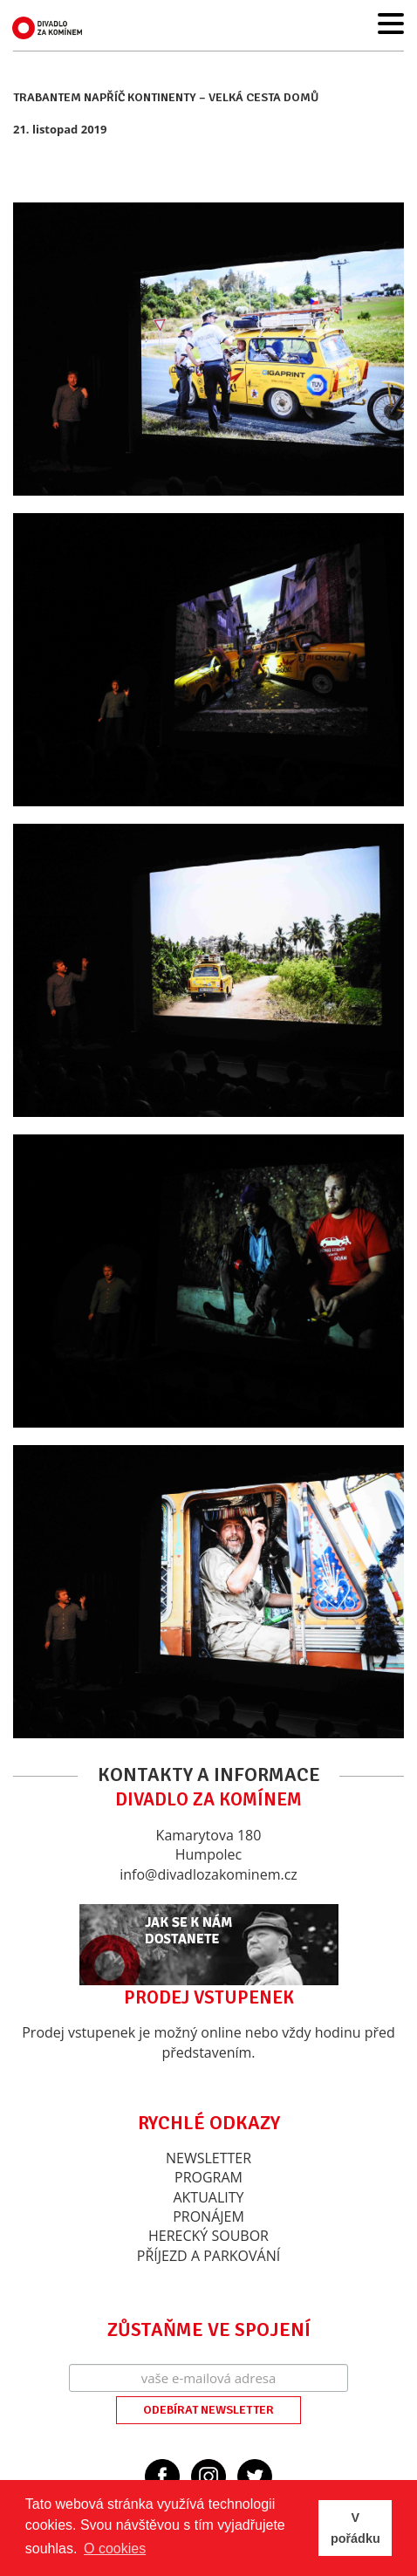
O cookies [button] (115, 2548)
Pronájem (208, 2216)
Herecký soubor (208, 2235)
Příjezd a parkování (208, 2255)
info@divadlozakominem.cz (208, 1874)
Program (208, 2177)
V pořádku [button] (355, 2528)
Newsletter (208, 2158)
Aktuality (208, 2197)
